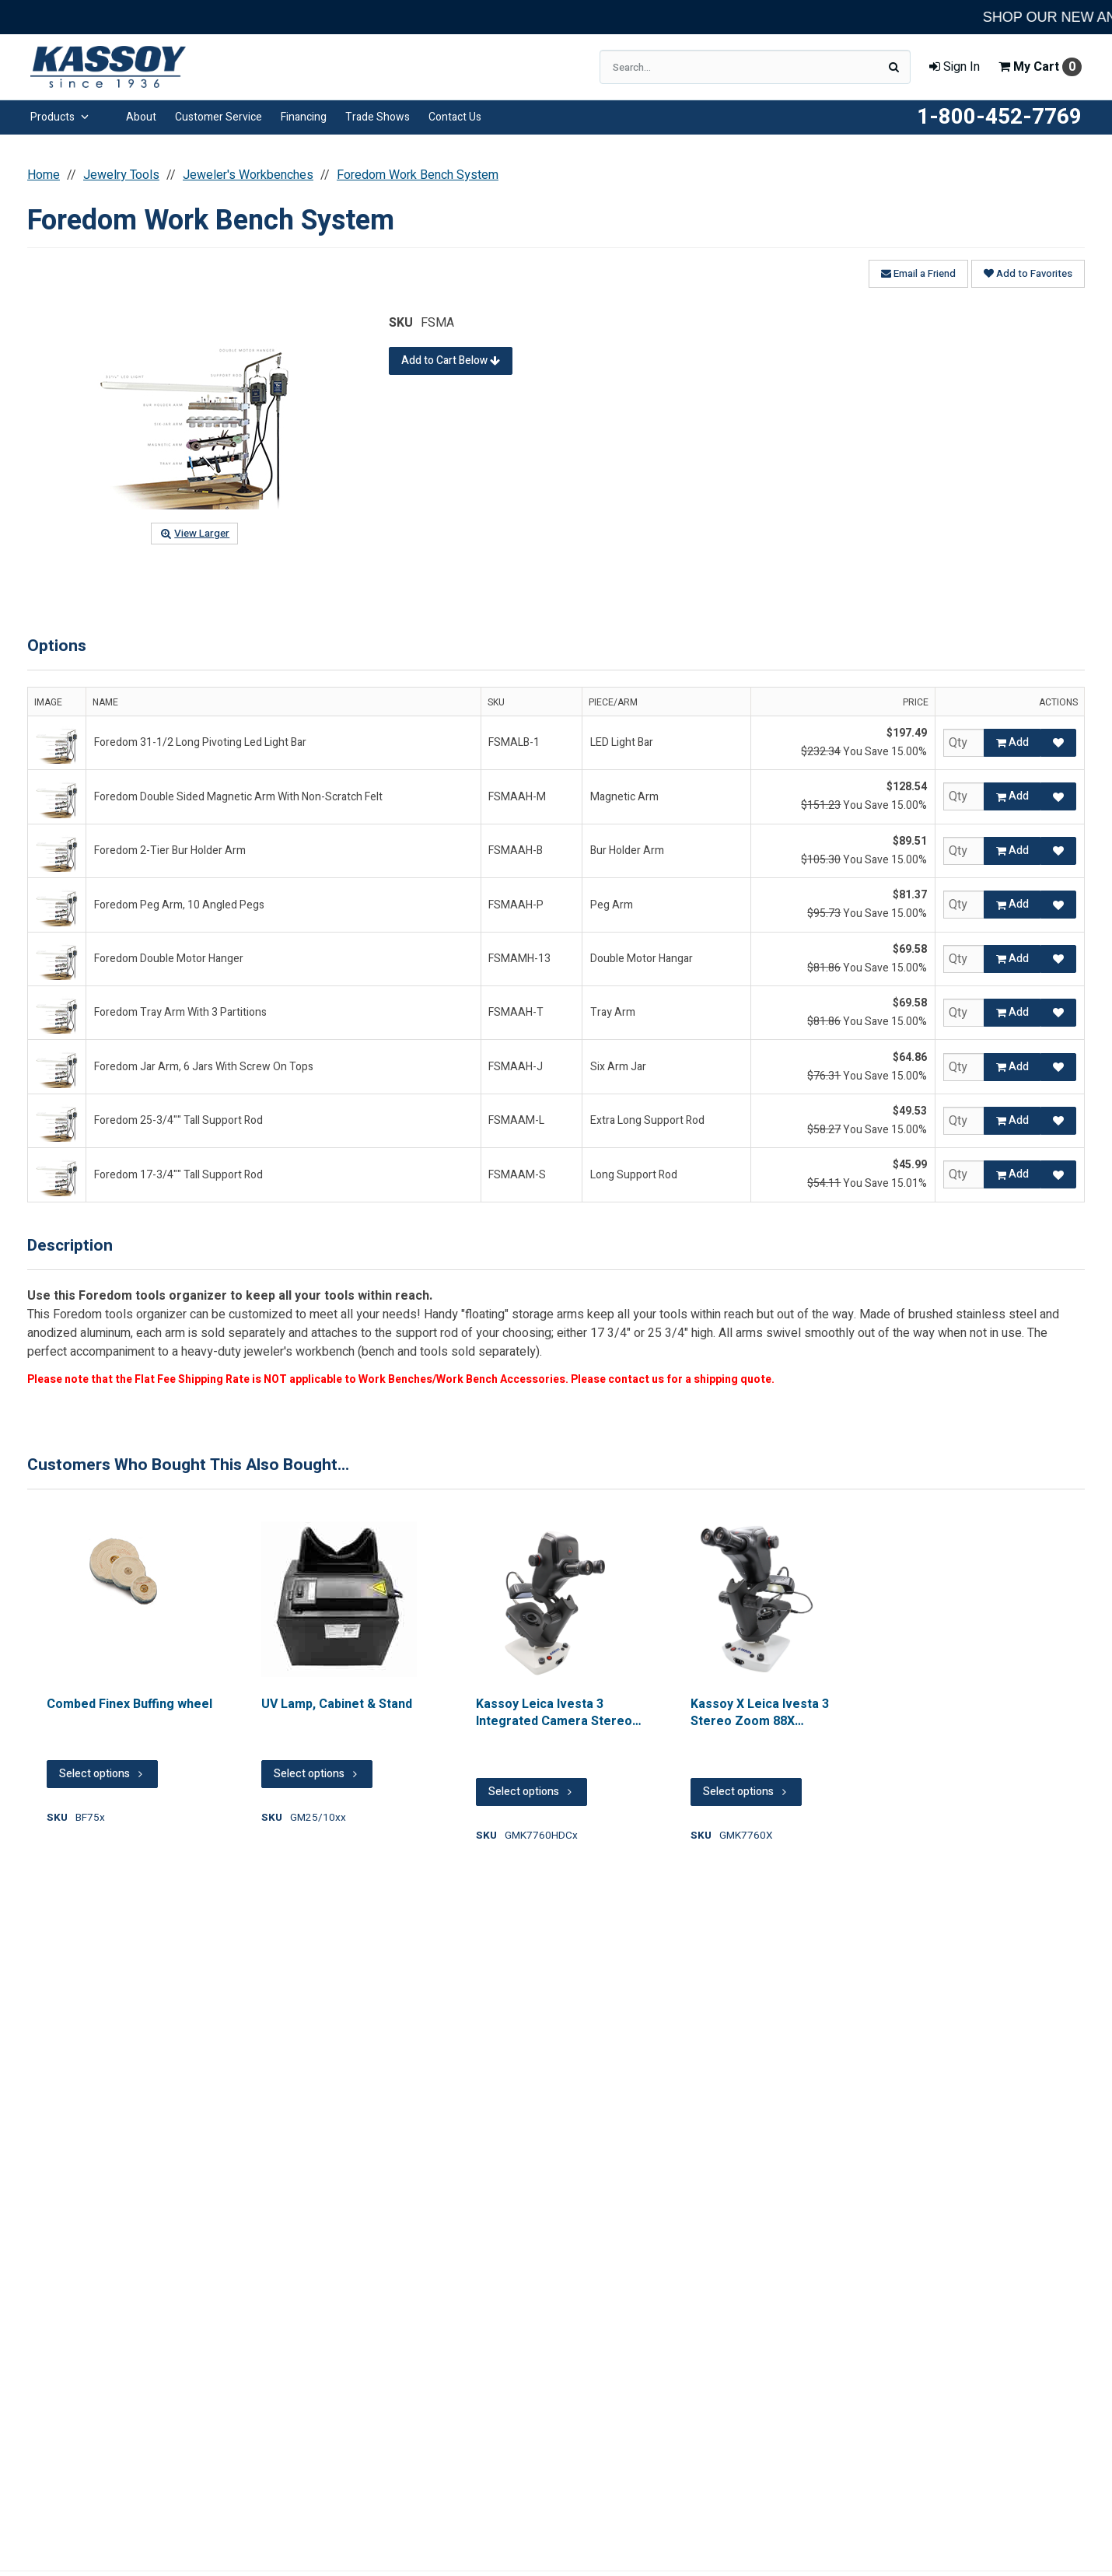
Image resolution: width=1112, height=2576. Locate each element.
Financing (304, 117)
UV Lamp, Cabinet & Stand (336, 1704)
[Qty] (963, 743)
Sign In (954, 67)
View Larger (194, 533)
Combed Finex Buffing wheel (129, 1704)
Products (59, 117)
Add (1012, 742)
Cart (1040, 67)
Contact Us (454, 117)
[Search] (893, 67)
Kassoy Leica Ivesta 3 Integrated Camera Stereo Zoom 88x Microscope (554, 1713)
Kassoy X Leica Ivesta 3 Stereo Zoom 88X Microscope (760, 1713)
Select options (102, 1774)
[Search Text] (755, 67)
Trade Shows (377, 117)
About (141, 117)
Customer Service (218, 117)
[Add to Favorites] (1058, 743)
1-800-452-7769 (999, 117)
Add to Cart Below (450, 360)
